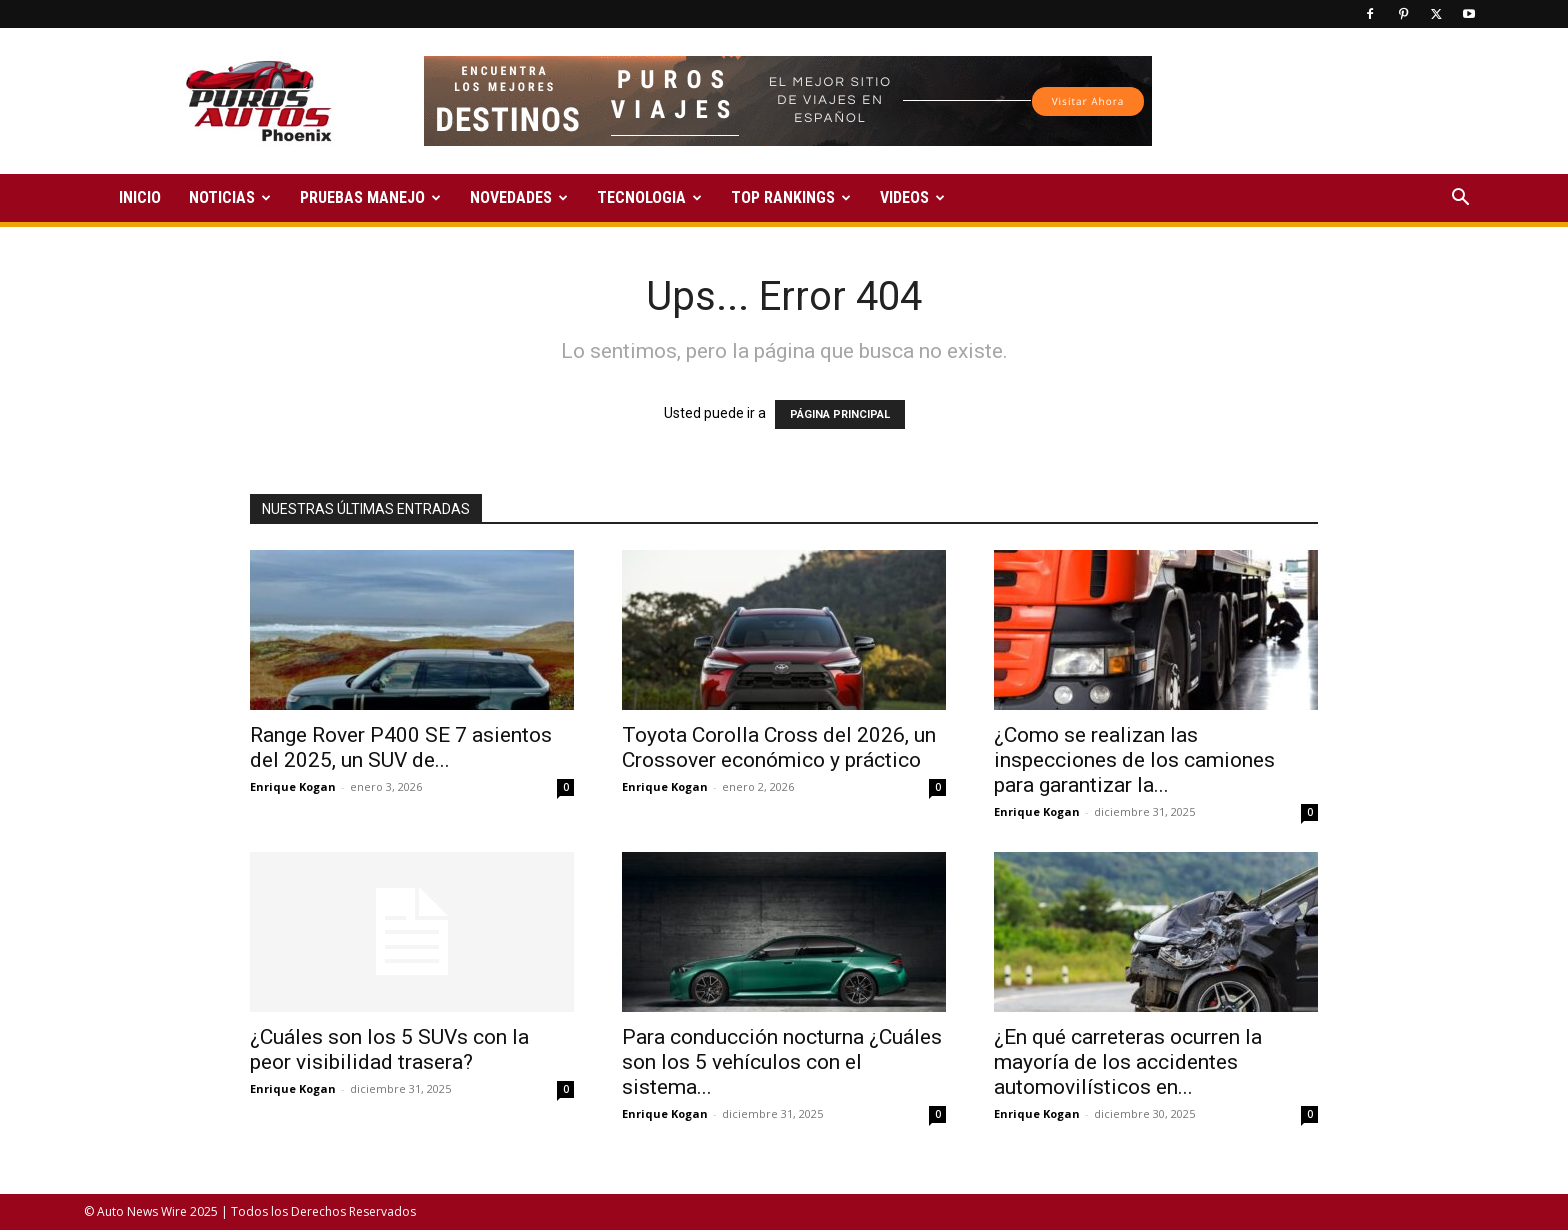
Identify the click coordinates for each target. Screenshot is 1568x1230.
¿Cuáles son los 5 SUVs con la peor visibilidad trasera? (389, 1049)
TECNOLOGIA (649, 197)
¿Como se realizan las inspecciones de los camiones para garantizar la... (1134, 760)
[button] (1460, 199)
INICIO (140, 197)
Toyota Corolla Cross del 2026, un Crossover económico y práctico (779, 747)
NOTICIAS (230, 197)
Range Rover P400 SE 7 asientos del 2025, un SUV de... (401, 747)
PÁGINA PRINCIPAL (840, 414)
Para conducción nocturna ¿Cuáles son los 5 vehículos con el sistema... (782, 1062)
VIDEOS (912, 197)
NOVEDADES (519, 197)
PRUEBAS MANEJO (370, 197)
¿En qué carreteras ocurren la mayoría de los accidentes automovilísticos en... (1128, 1062)
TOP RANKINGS (791, 197)
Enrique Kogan (293, 786)
